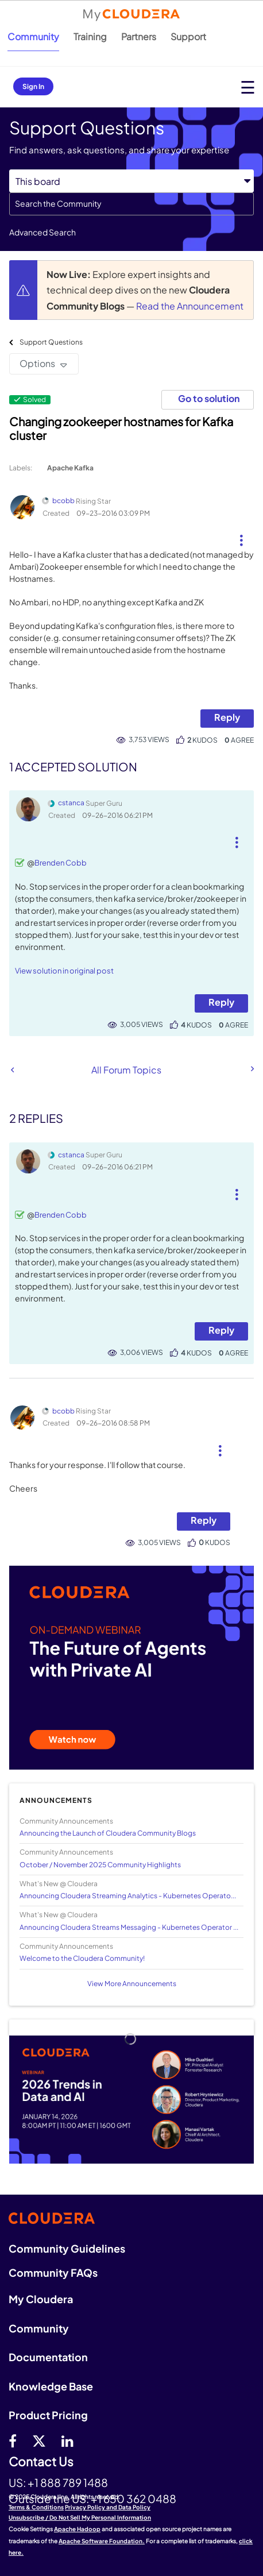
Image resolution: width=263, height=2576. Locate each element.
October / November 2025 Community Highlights (100, 1864)
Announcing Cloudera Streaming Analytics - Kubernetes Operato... (128, 1895)
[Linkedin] (67, 2440)
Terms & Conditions (36, 2507)
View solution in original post (64, 970)
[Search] (131, 203)
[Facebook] (13, 2440)
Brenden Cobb (60, 862)
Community (33, 36)
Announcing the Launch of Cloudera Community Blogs (108, 1833)
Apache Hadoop (77, 2528)
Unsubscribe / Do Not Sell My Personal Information (80, 2517)
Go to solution (208, 398)
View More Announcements (131, 1983)
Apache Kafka (70, 468)
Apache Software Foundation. (102, 2541)
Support (188, 36)
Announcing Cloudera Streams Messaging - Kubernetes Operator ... (129, 1927)
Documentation (48, 2356)
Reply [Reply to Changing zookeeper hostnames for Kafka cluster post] (227, 717)
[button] (241, 536)
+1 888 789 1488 (68, 2482)
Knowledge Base (51, 2386)
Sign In (33, 86)
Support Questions (51, 342)
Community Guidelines (67, 2248)
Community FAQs (53, 2272)
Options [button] (37, 363)
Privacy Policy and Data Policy (107, 2507)
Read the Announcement (189, 306)
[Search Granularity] (131, 181)
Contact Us (41, 2462)
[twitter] (39, 2440)
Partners (138, 36)
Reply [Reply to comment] (221, 1002)
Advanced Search (42, 232)
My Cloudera (41, 2298)
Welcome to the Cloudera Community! (82, 1958)
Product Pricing (48, 2414)
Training (90, 36)
